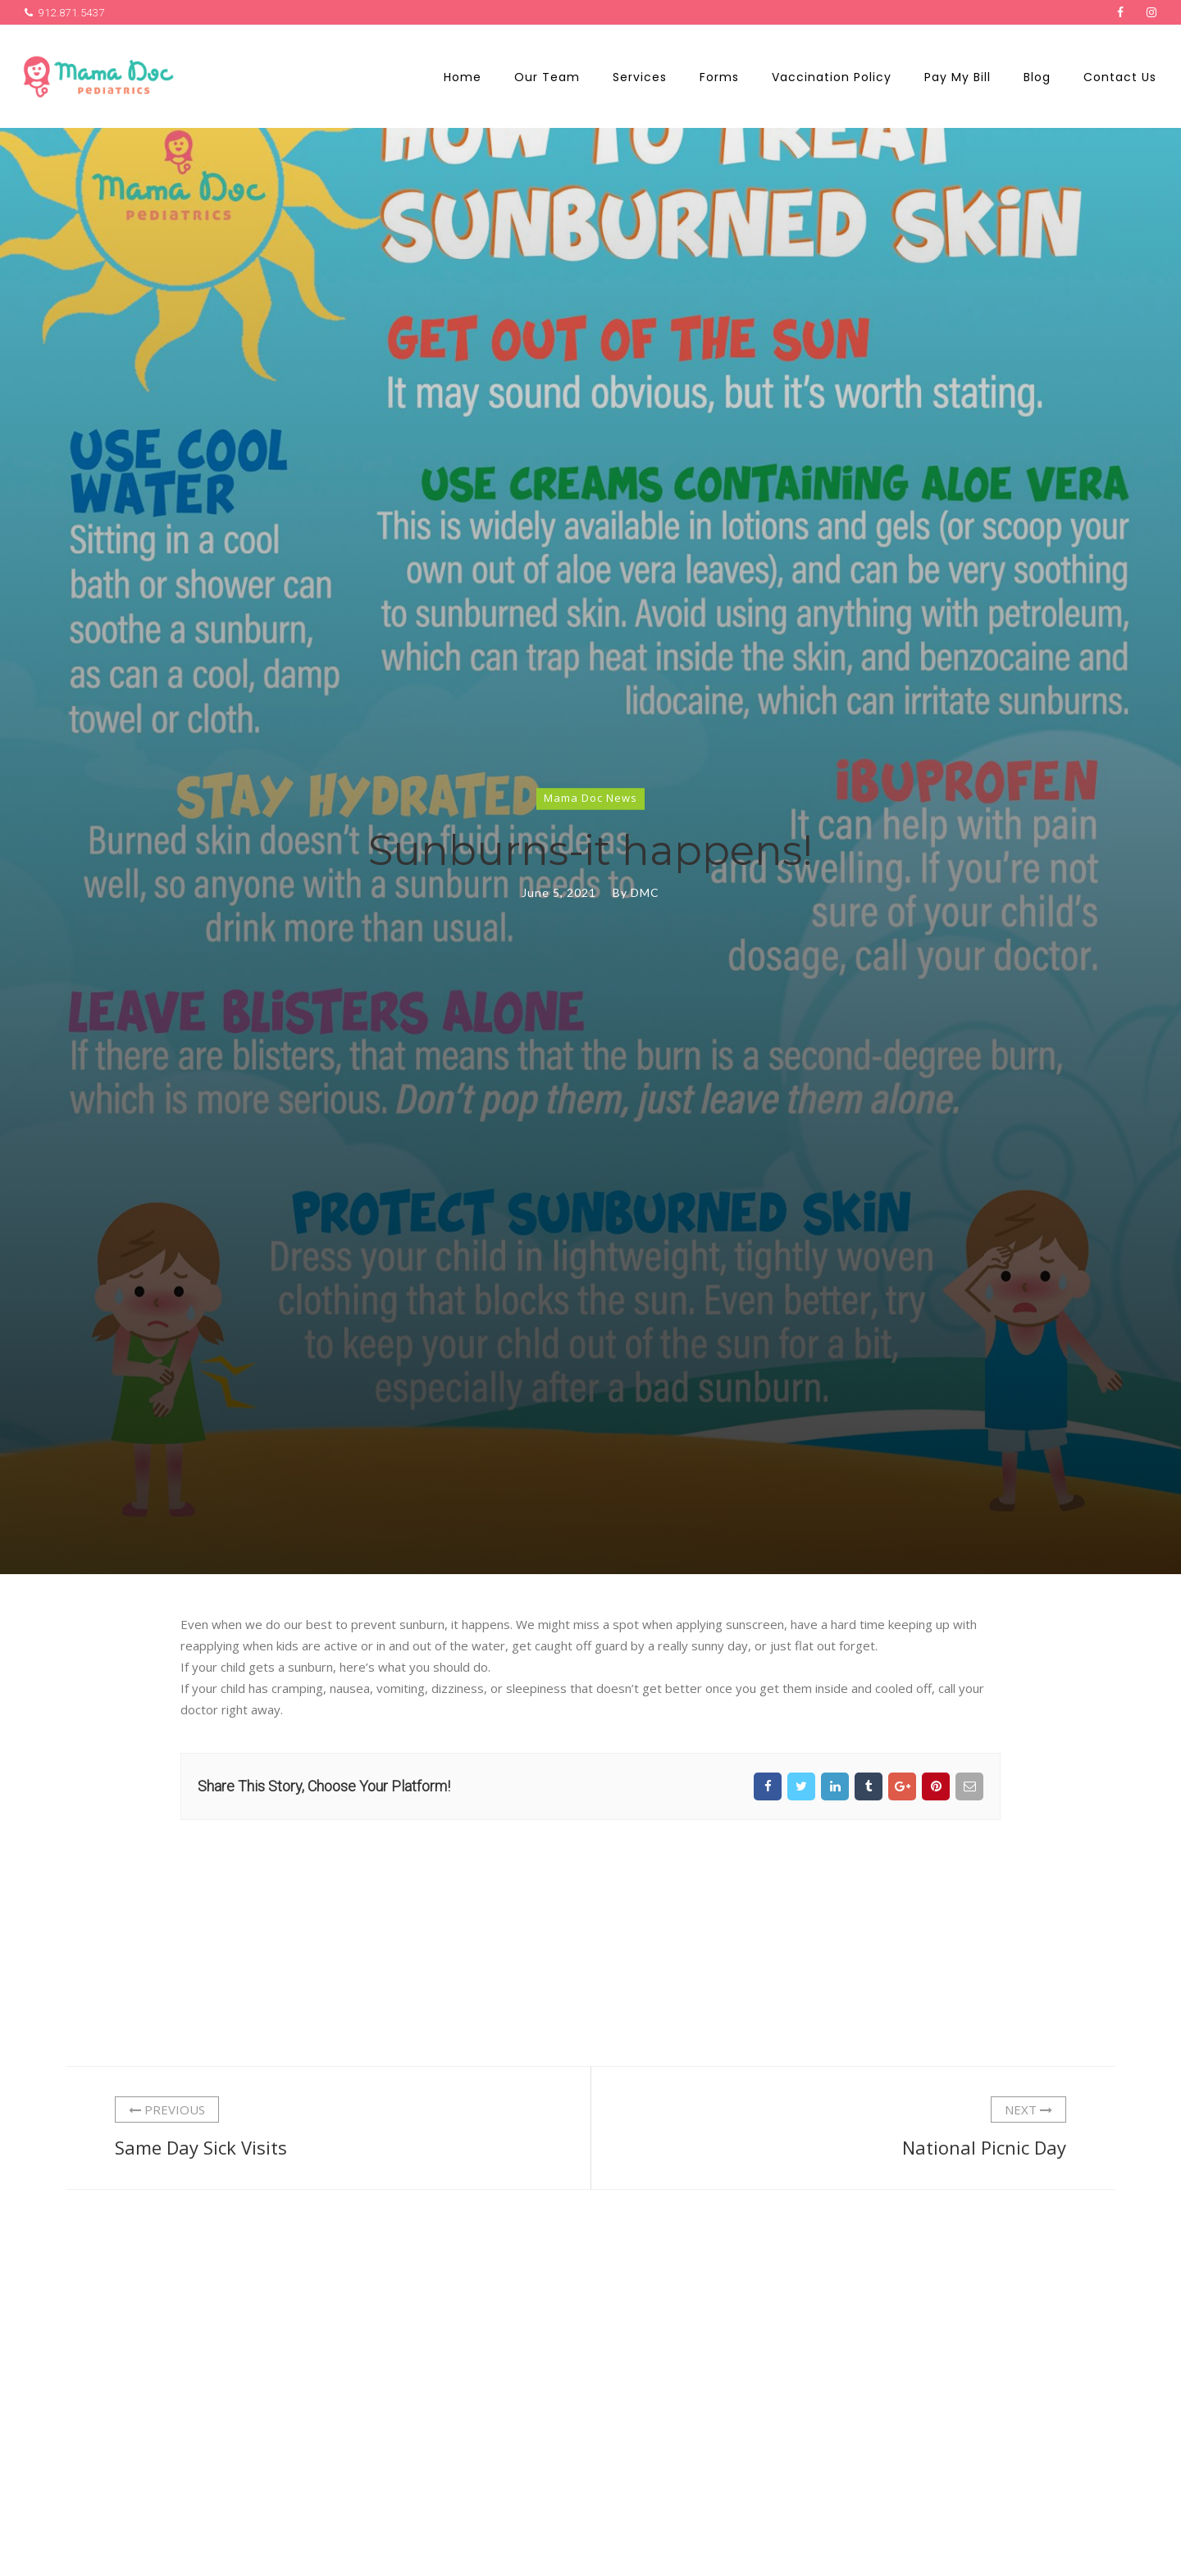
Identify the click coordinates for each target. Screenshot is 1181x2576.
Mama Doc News (590, 797)
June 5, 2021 (559, 892)
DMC (645, 892)
